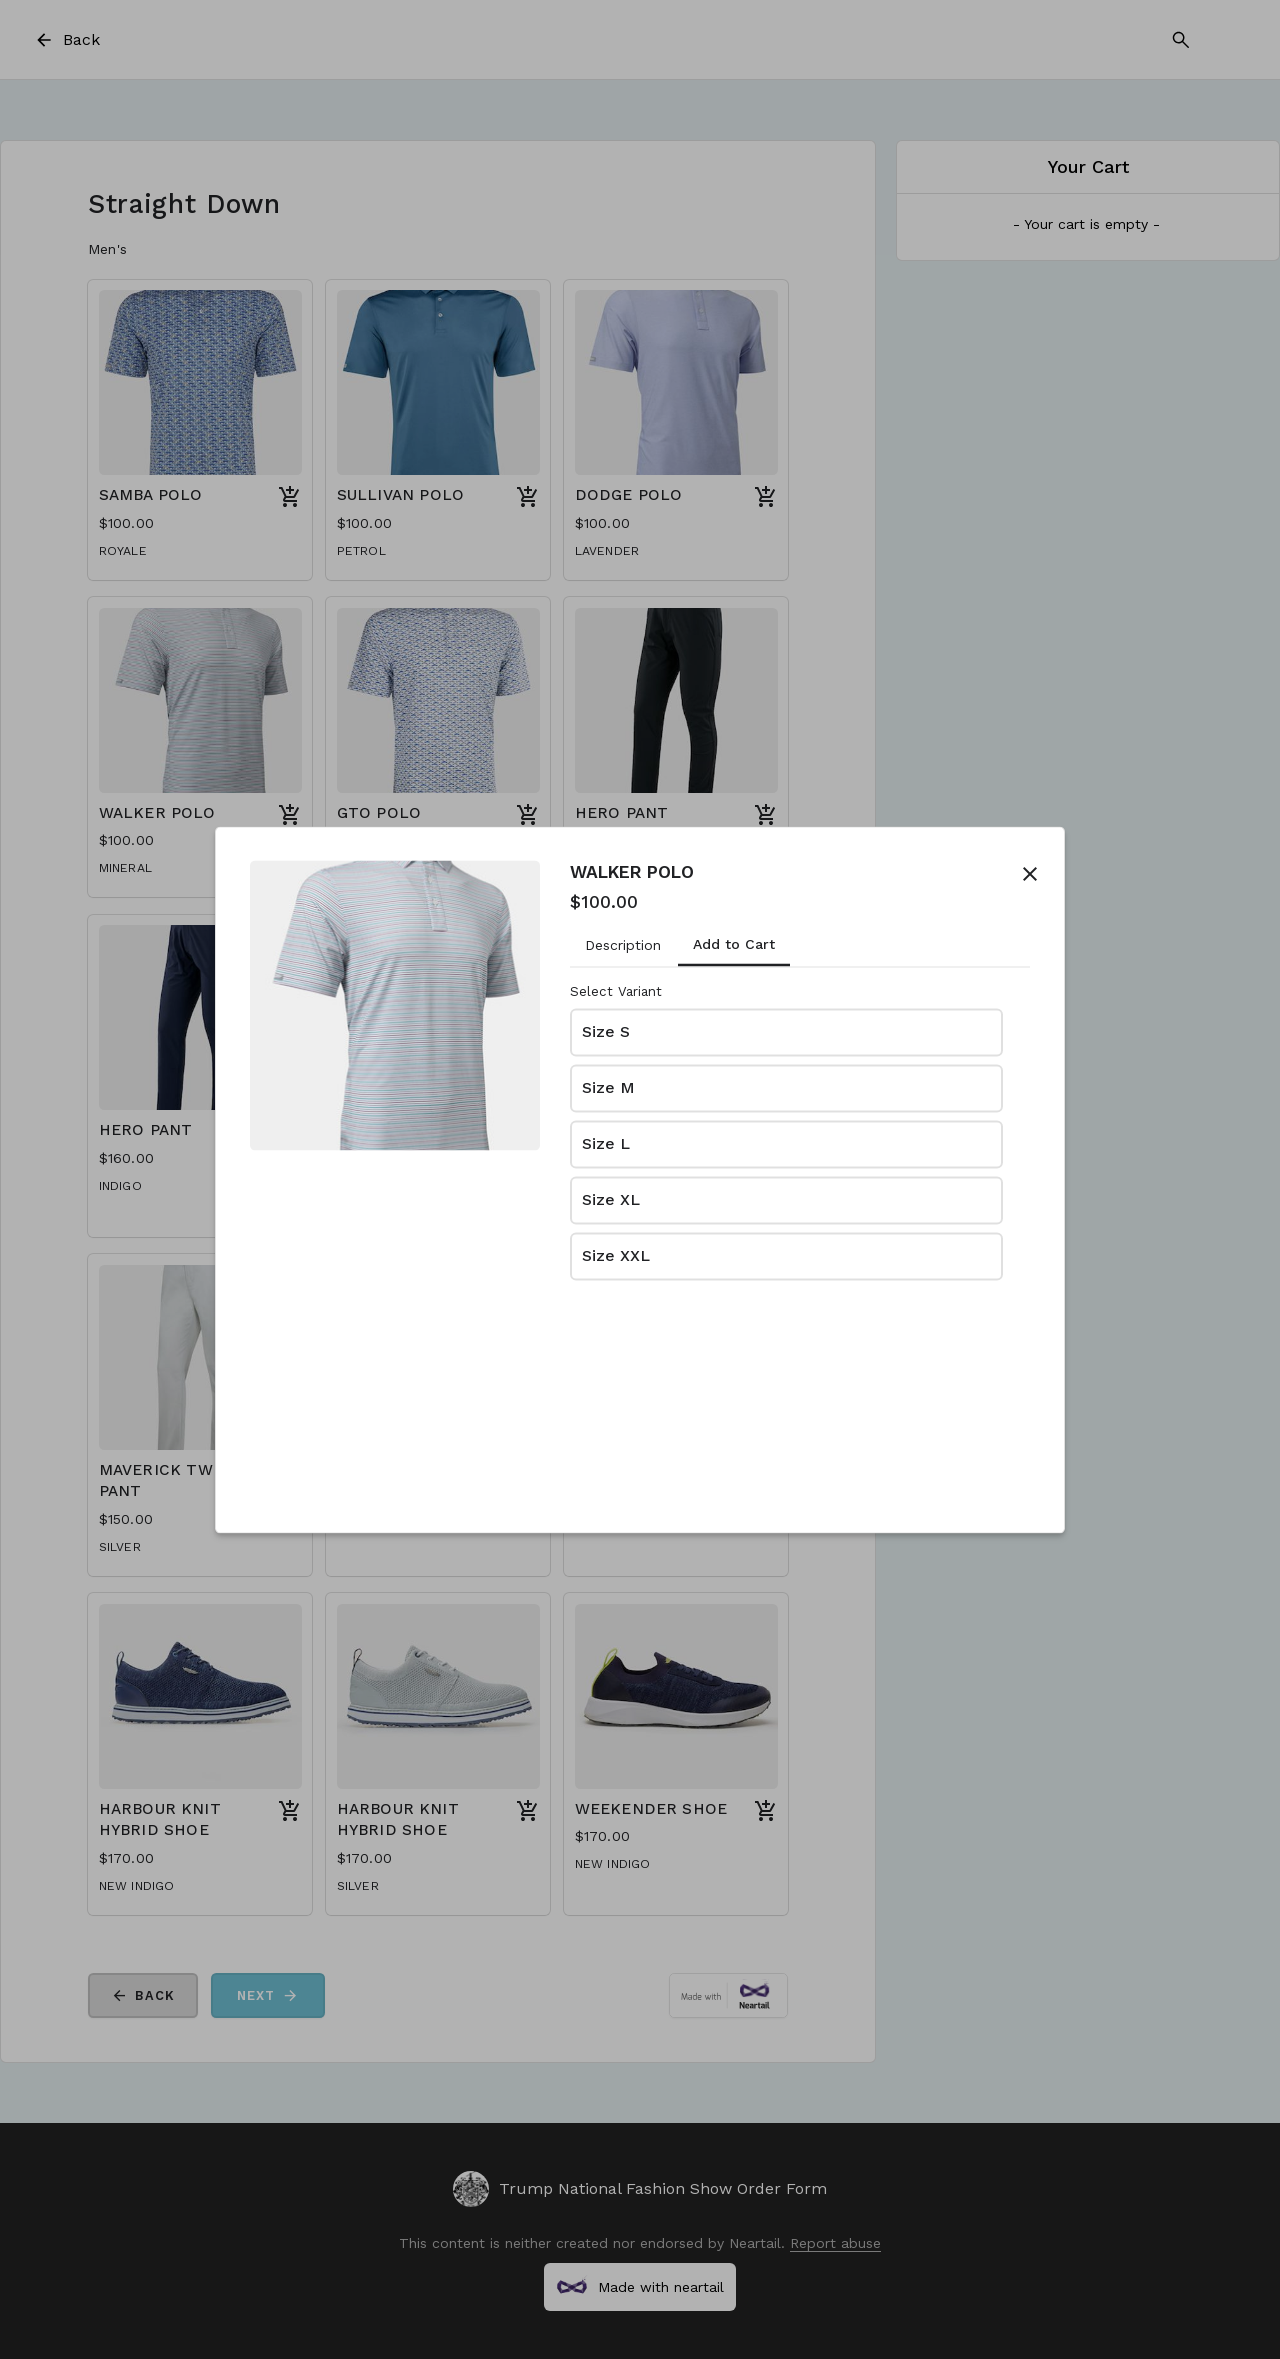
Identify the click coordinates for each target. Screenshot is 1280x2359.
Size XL (611, 1200)
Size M (608, 1088)
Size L (606, 1144)
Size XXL (616, 1256)
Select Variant (616, 991)
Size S (606, 1032)
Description (623, 945)
